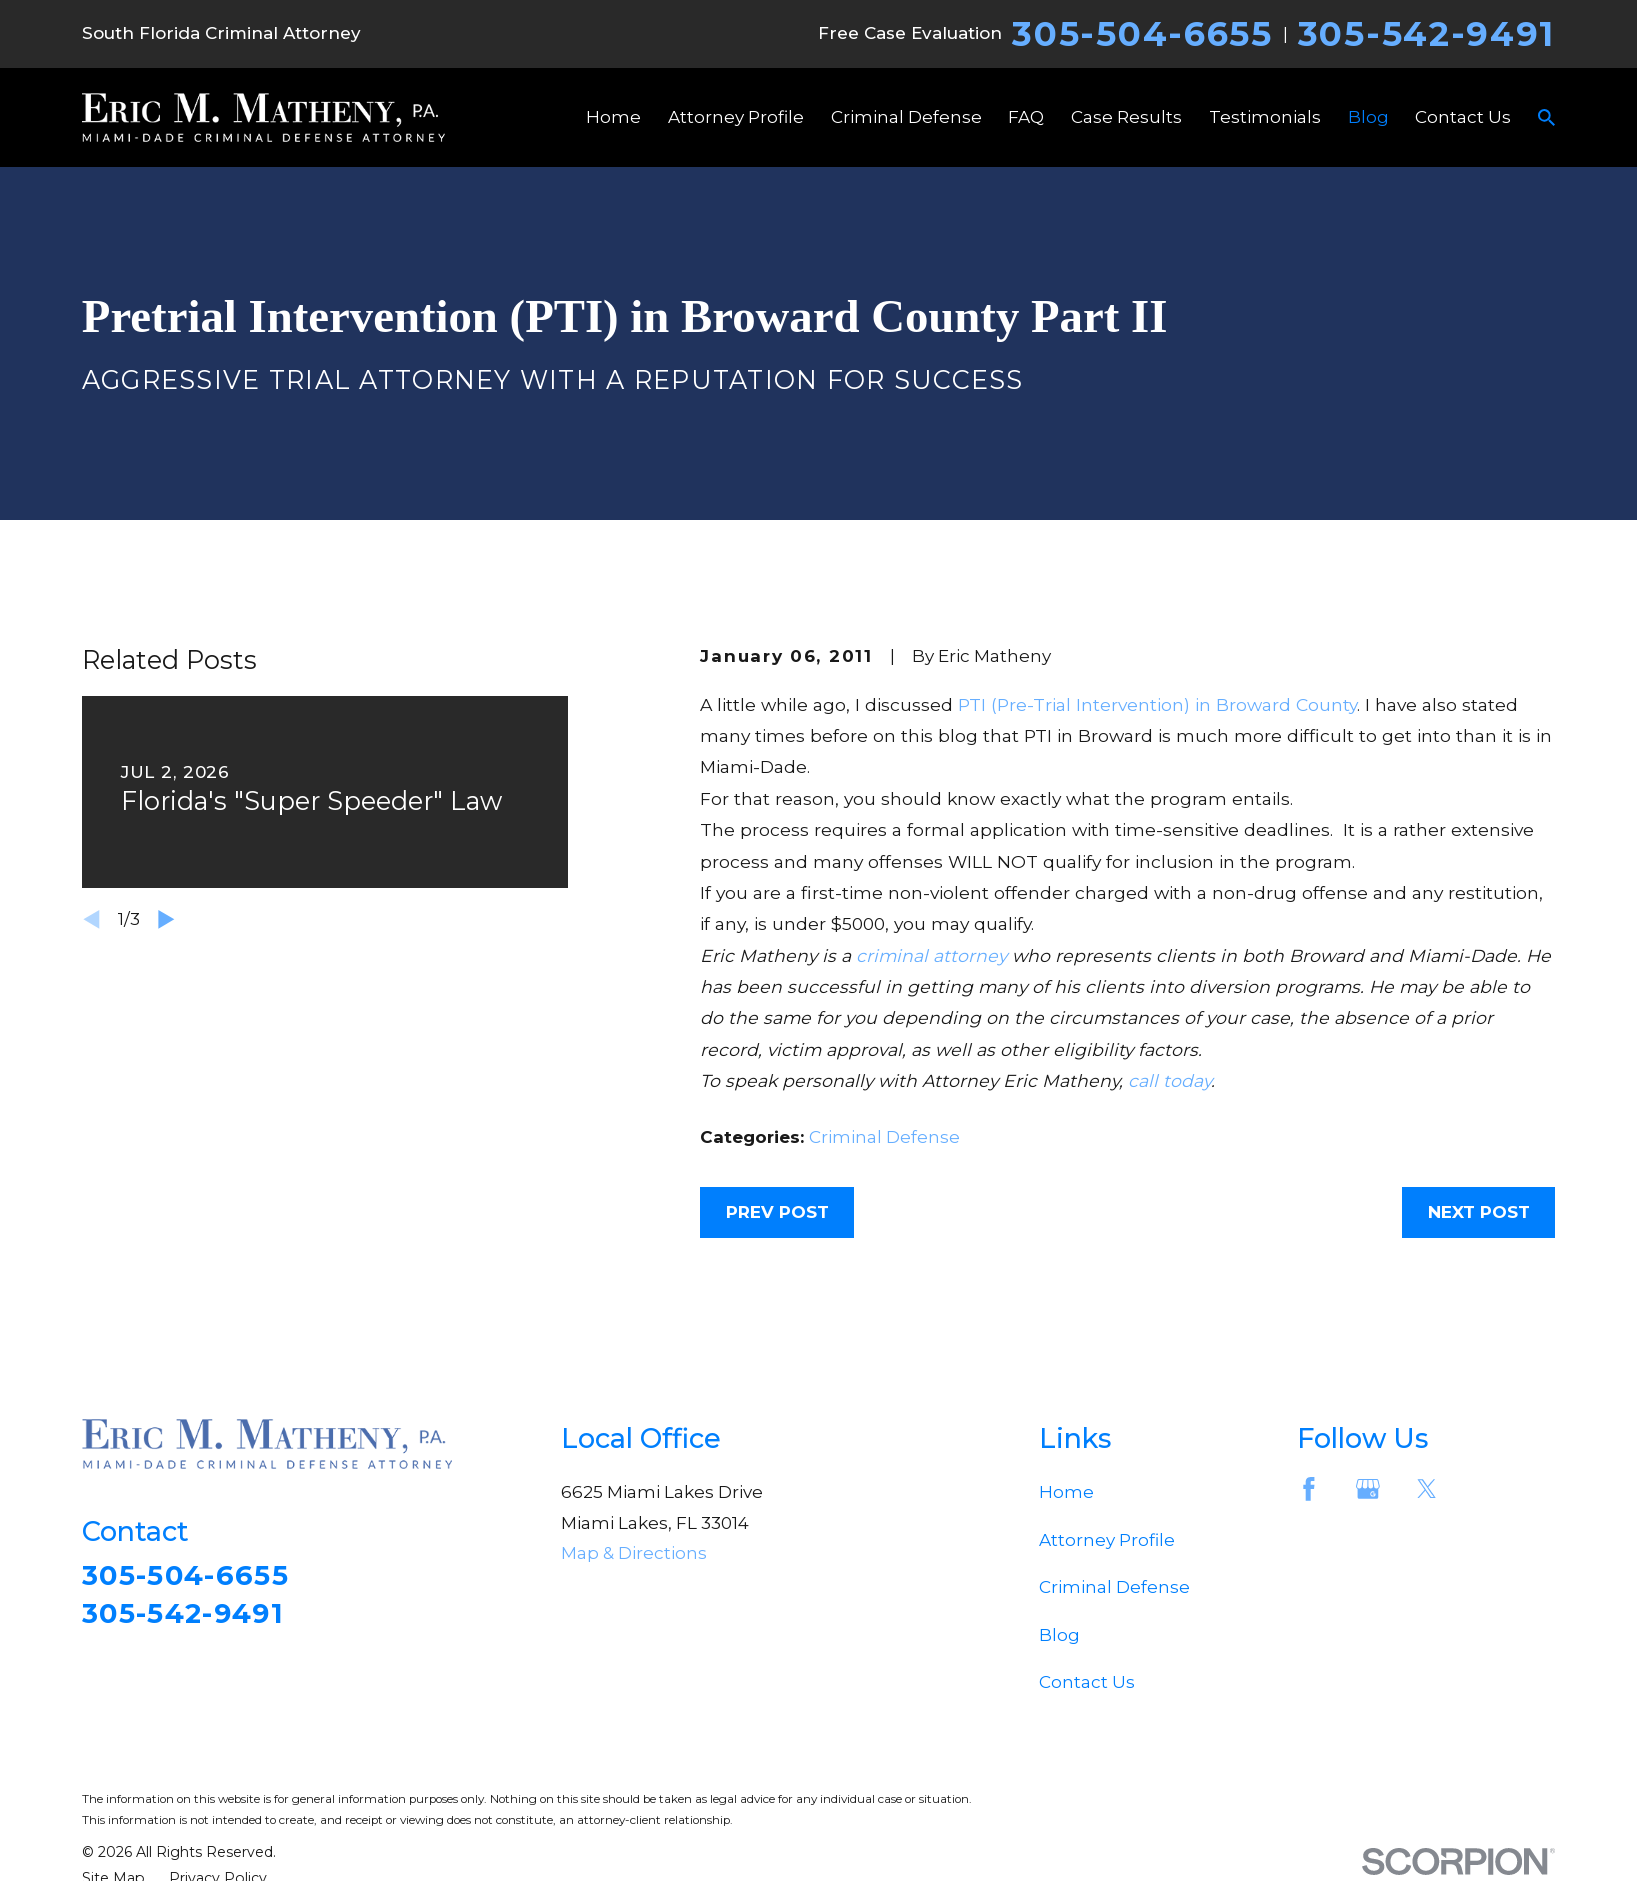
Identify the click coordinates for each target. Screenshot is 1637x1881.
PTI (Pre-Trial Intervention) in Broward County (1157, 704)
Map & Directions (634, 1553)
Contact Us (1087, 1682)
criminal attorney (931, 955)
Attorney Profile (1107, 1540)
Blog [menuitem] (1368, 117)
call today (1169, 1080)
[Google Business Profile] (1368, 1489)
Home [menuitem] (613, 117)
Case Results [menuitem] (1126, 117)
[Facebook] (1309, 1489)
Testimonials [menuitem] (1265, 117)
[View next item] (166, 919)
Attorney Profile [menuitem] (736, 117)
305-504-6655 (1142, 34)
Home (1066, 1492)
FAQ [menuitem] (1026, 117)
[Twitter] (1427, 1489)
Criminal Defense (884, 1137)
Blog (1059, 1635)
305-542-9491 (1426, 34)
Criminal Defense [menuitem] (906, 117)
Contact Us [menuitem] (1463, 117)
